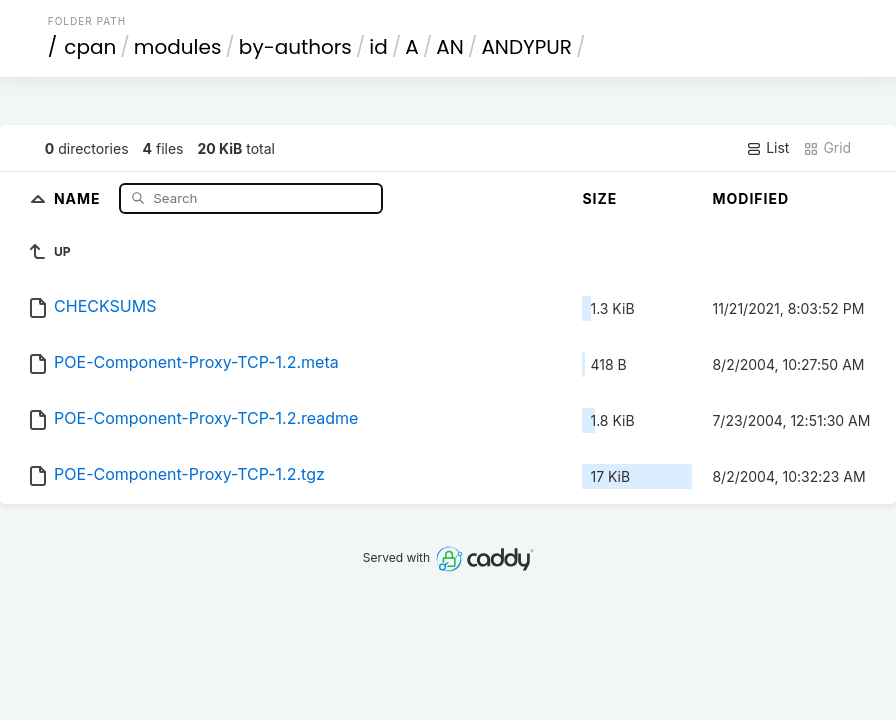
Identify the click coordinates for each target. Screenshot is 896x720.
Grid (827, 148)
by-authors (295, 47)
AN (450, 47)
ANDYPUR (526, 47)
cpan (90, 47)
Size (599, 198)
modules (177, 47)
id (378, 47)
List (767, 148)
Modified (750, 198)
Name (79, 197)
